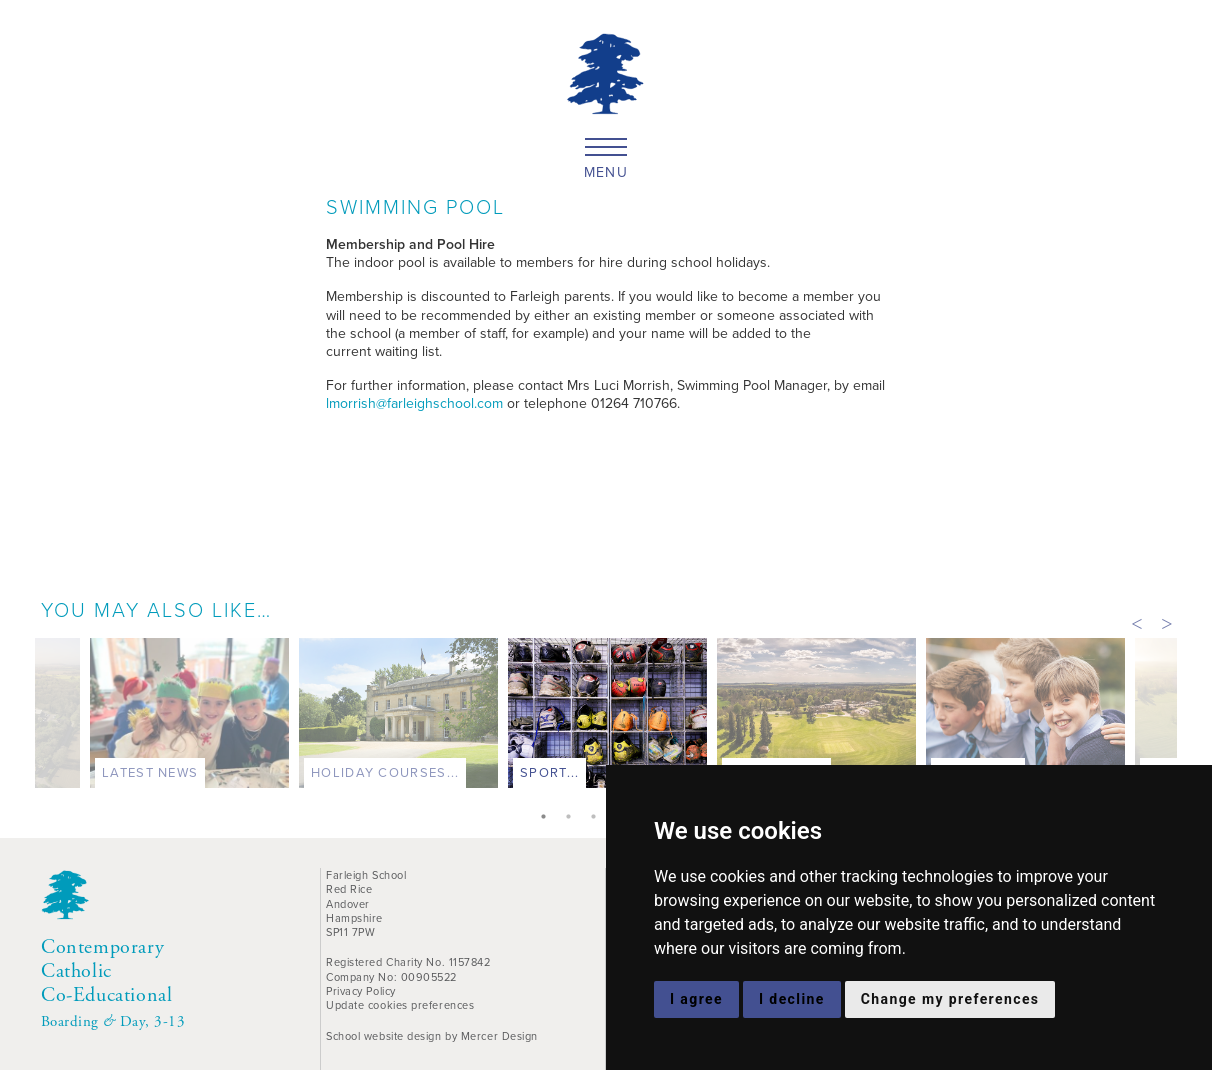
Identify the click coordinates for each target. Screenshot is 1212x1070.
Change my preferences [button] (950, 999)
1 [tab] (547, 818)
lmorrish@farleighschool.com (414, 403)
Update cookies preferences (400, 1005)
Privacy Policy (361, 991)
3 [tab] (598, 818)
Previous (1137, 622)
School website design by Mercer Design (432, 1036)
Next (1167, 622)
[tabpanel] (607, 717)
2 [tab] (573, 818)
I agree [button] (696, 999)
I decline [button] (792, 999)
